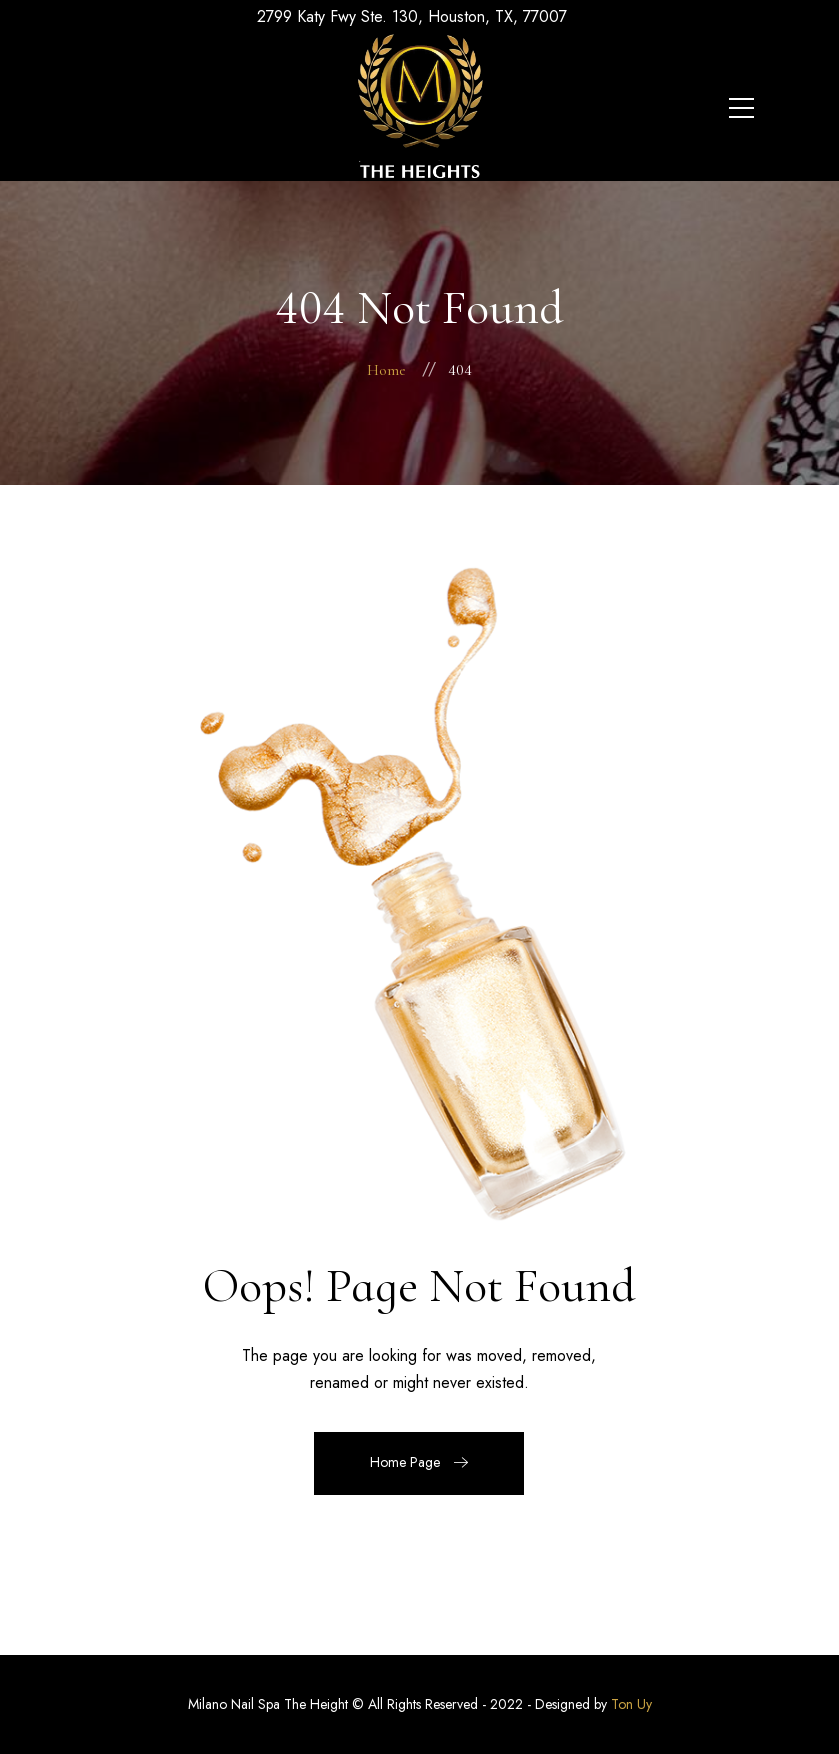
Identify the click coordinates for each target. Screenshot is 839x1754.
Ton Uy (631, 1704)
